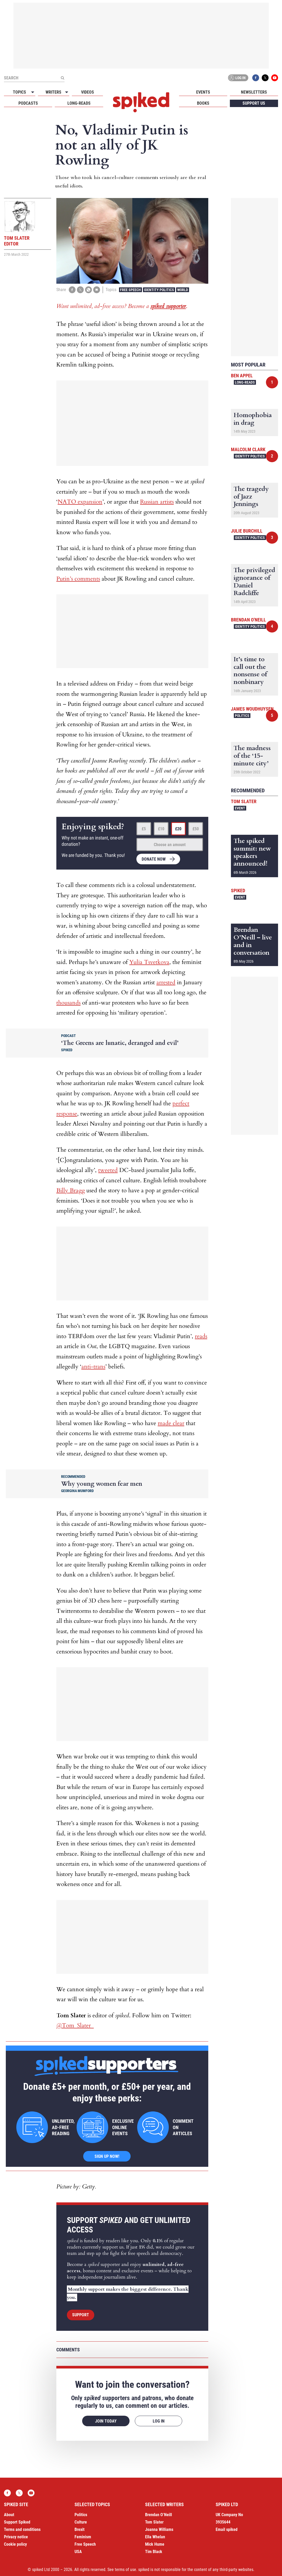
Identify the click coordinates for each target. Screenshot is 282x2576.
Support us (254, 103)
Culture (81, 2522)
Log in (237, 77)
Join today (106, 2421)
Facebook (255, 77)
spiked (238, 890)
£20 (178, 828)
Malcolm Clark (248, 449)
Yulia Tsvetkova (149, 962)
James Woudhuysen (252, 709)
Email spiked (227, 2529)
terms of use (125, 2569)
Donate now (154, 859)
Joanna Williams (159, 2529)
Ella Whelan (155, 2536)
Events (203, 92)
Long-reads (79, 103)
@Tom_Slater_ (75, 2025)
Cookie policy (15, 2544)
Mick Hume (154, 2544)
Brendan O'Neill (248, 620)
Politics (242, 715)
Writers (53, 92)
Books (203, 103)
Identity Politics (159, 290)
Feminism (83, 2536)
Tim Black (153, 2551)
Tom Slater (243, 801)
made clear (171, 1423)
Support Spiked (17, 2522)
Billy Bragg (70, 1190)
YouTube (274, 77)
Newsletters (254, 92)
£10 (161, 828)
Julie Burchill (247, 531)
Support (80, 2314)
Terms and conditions (22, 2529)
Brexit (80, 2529)
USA (78, 2551)
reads (201, 1336)
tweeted (108, 1170)
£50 (195, 828)
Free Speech (130, 290)
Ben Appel (242, 375)
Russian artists (157, 502)
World (182, 290)
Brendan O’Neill (158, 2514)
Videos (87, 92)
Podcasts (28, 103)
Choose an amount (170, 844)
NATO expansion (80, 502)
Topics (19, 92)
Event (240, 808)
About (9, 2514)
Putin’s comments (78, 579)
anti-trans (93, 1367)
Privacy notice (16, 2536)
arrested (165, 982)
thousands (68, 1003)
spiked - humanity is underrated (141, 102)
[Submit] (62, 78)
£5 (144, 828)
